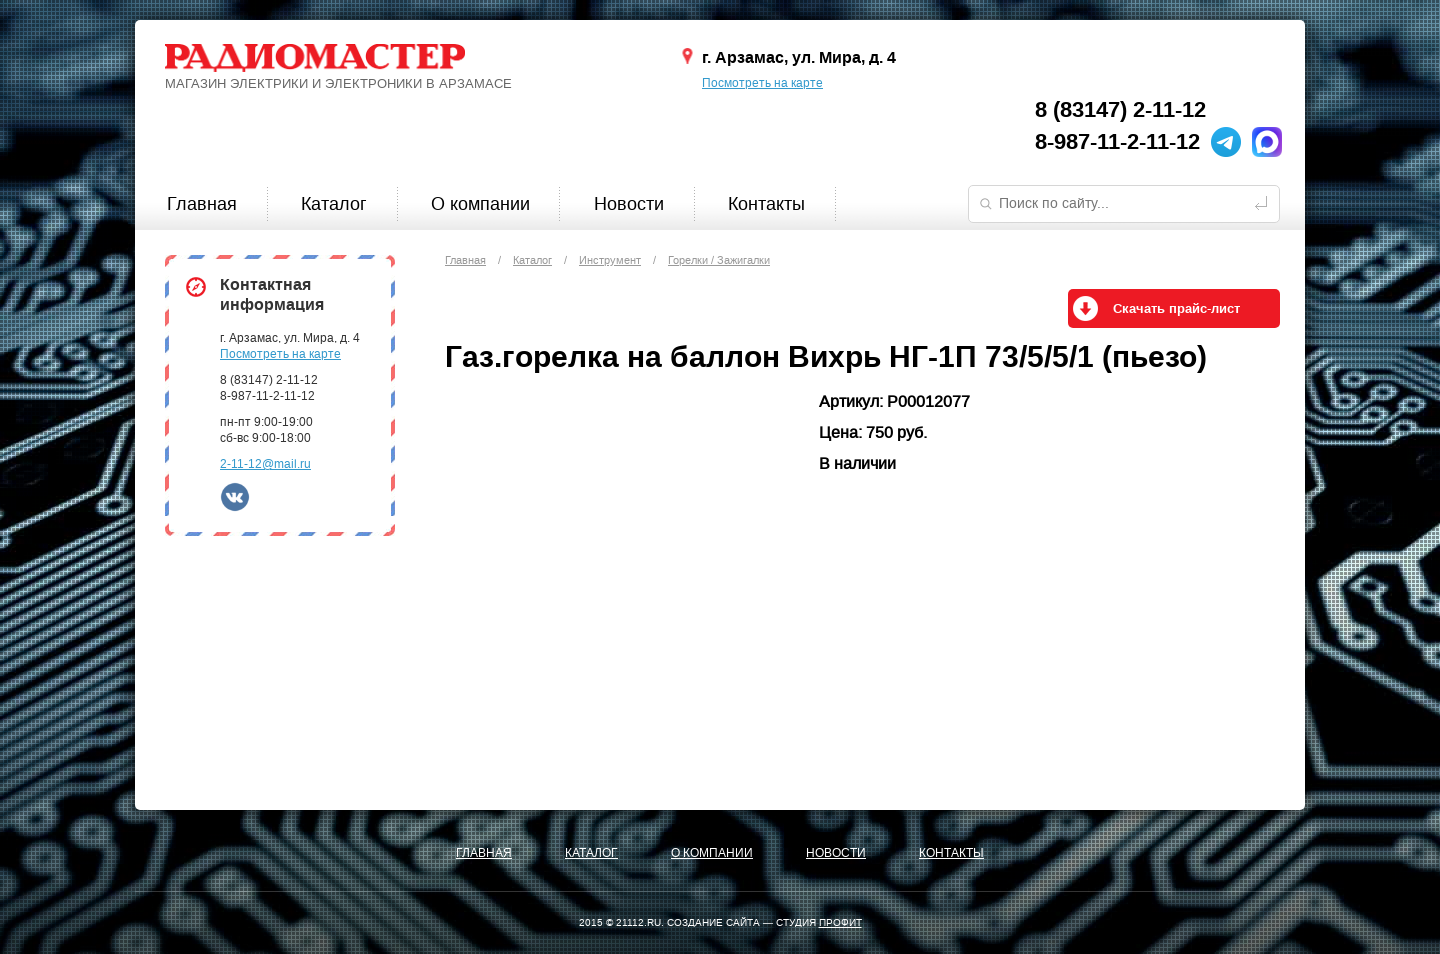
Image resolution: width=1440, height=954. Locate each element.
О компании (480, 204)
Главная (202, 204)
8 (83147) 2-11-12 (1120, 110)
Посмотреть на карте (762, 83)
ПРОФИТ (840, 922)
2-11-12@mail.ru (265, 464)
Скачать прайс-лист (1176, 309)
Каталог (334, 204)
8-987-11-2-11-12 (1117, 142)
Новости (629, 204)
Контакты (766, 204)
